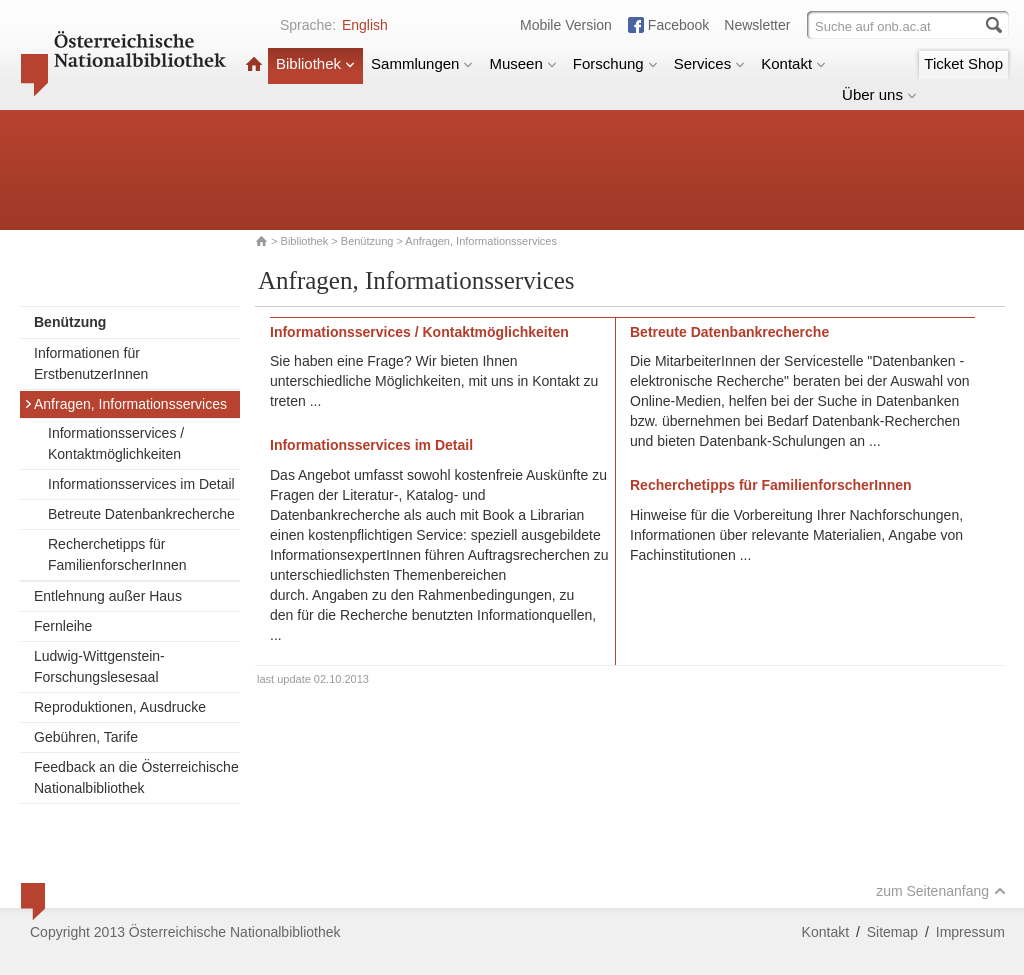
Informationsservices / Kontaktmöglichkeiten (116, 443)
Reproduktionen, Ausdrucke (120, 707)
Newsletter (757, 25)
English (365, 25)
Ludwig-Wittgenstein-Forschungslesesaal (99, 666)
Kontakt (793, 63)
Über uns (879, 94)
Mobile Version (566, 25)
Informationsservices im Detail (141, 484)
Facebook (678, 25)
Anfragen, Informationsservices (125, 404)
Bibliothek (315, 63)
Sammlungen (422, 63)
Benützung (367, 241)
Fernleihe (63, 626)
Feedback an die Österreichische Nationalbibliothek (136, 777)
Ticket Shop (963, 63)
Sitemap (892, 932)
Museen (522, 63)
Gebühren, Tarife (86, 737)
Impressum (970, 932)
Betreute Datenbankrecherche (141, 514)
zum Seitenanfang (941, 891)
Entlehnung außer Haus (108, 596)
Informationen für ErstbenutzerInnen (91, 363)
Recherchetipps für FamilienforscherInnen (117, 554)
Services (710, 63)
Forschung (615, 63)
